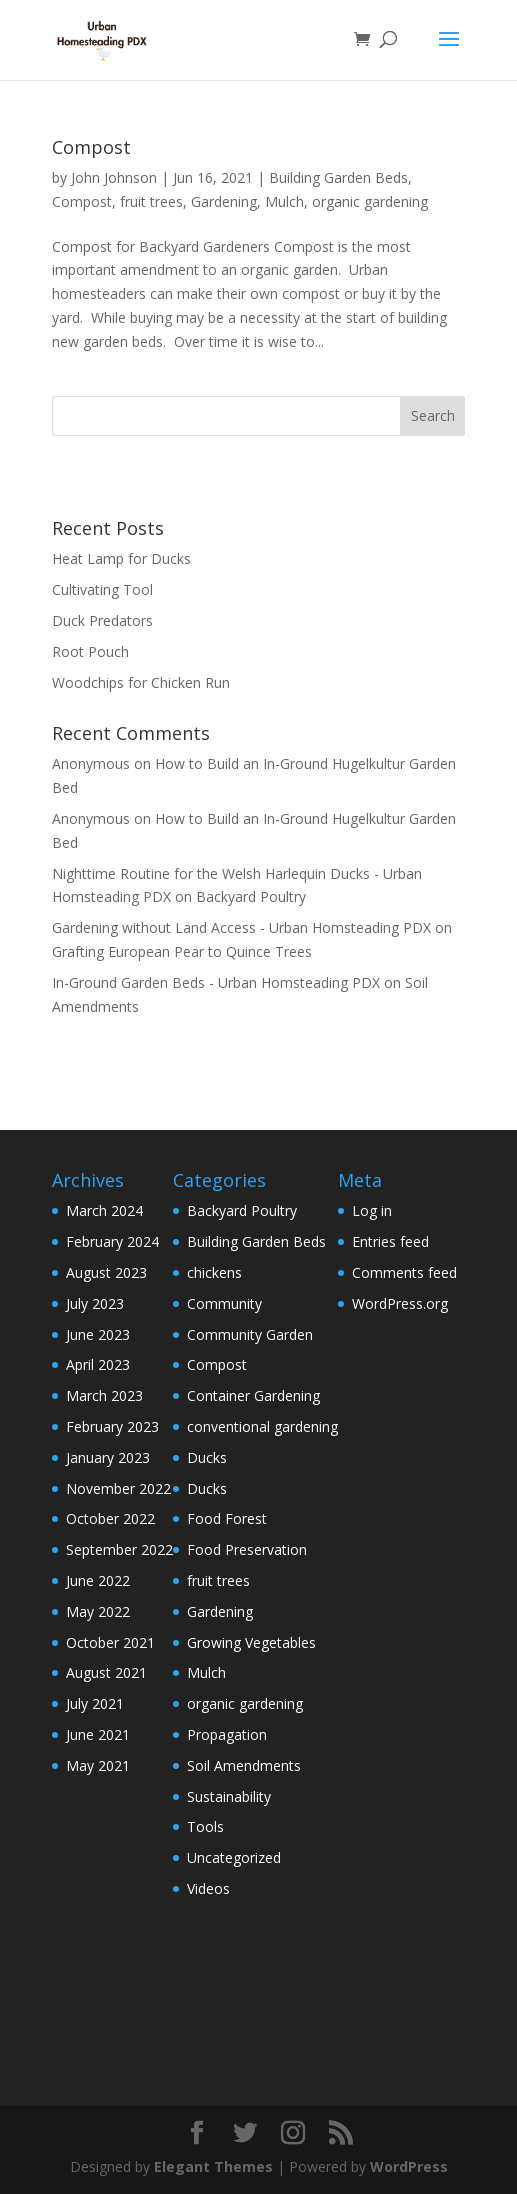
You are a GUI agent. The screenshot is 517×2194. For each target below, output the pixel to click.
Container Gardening (253, 1395)
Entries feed (390, 1241)
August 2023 (106, 1272)
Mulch (284, 201)
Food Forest (227, 1518)
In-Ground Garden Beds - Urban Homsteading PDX (216, 982)
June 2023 (98, 1334)
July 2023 (95, 1303)
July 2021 (95, 1703)
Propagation (227, 1734)
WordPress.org (400, 1303)
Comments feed (404, 1272)
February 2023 (112, 1426)
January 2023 (108, 1457)
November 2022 (118, 1488)
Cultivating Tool (102, 589)
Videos (208, 1888)
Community (224, 1303)
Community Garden (250, 1334)
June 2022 (98, 1580)
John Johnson (114, 177)
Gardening (224, 201)
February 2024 (112, 1241)
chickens (214, 1272)
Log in (372, 1210)
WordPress (409, 2166)
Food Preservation (247, 1549)
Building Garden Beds (338, 177)
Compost (91, 147)
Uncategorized (234, 1857)
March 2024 (104, 1210)
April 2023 (98, 1364)
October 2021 (110, 1642)
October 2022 (110, 1518)
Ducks (207, 1457)
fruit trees (151, 201)
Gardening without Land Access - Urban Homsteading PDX (241, 927)
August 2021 (106, 1672)
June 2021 (98, 1734)
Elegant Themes (213, 2166)
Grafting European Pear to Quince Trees (182, 951)
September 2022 (119, 1549)
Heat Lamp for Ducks (121, 558)
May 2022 (98, 1611)
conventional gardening (262, 1426)
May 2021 (98, 1765)
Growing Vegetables (251, 1642)
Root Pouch (90, 651)
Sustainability (229, 1796)
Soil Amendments (244, 1765)
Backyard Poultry (251, 896)
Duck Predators (102, 620)
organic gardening (370, 201)
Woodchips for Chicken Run (141, 682)
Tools (205, 1826)
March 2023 (104, 1395)
